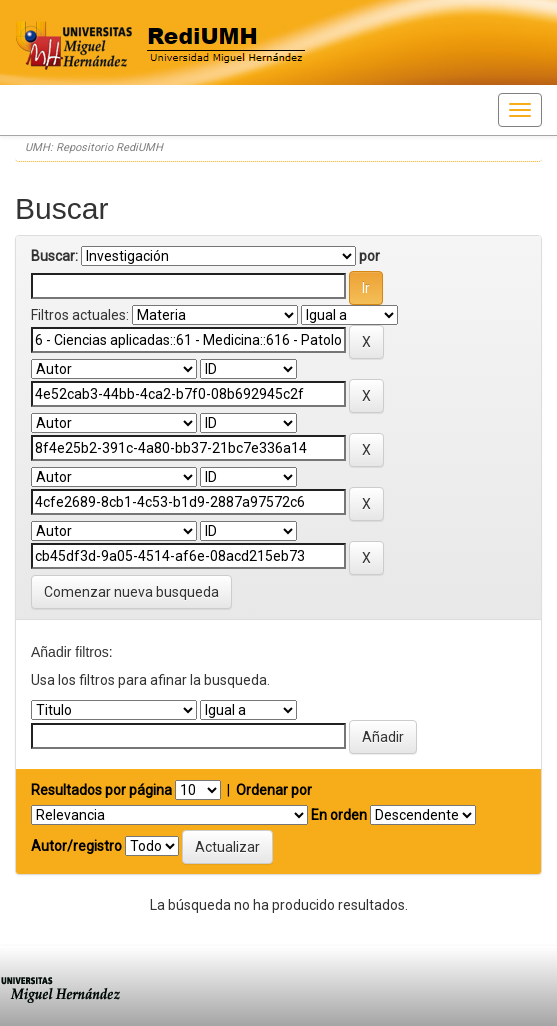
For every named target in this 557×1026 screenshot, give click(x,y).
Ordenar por (274, 790)
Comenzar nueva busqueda (131, 592)
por (369, 256)
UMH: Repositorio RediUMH (94, 147)
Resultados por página (101, 790)
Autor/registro (76, 846)
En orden (339, 815)
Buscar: (54, 256)
